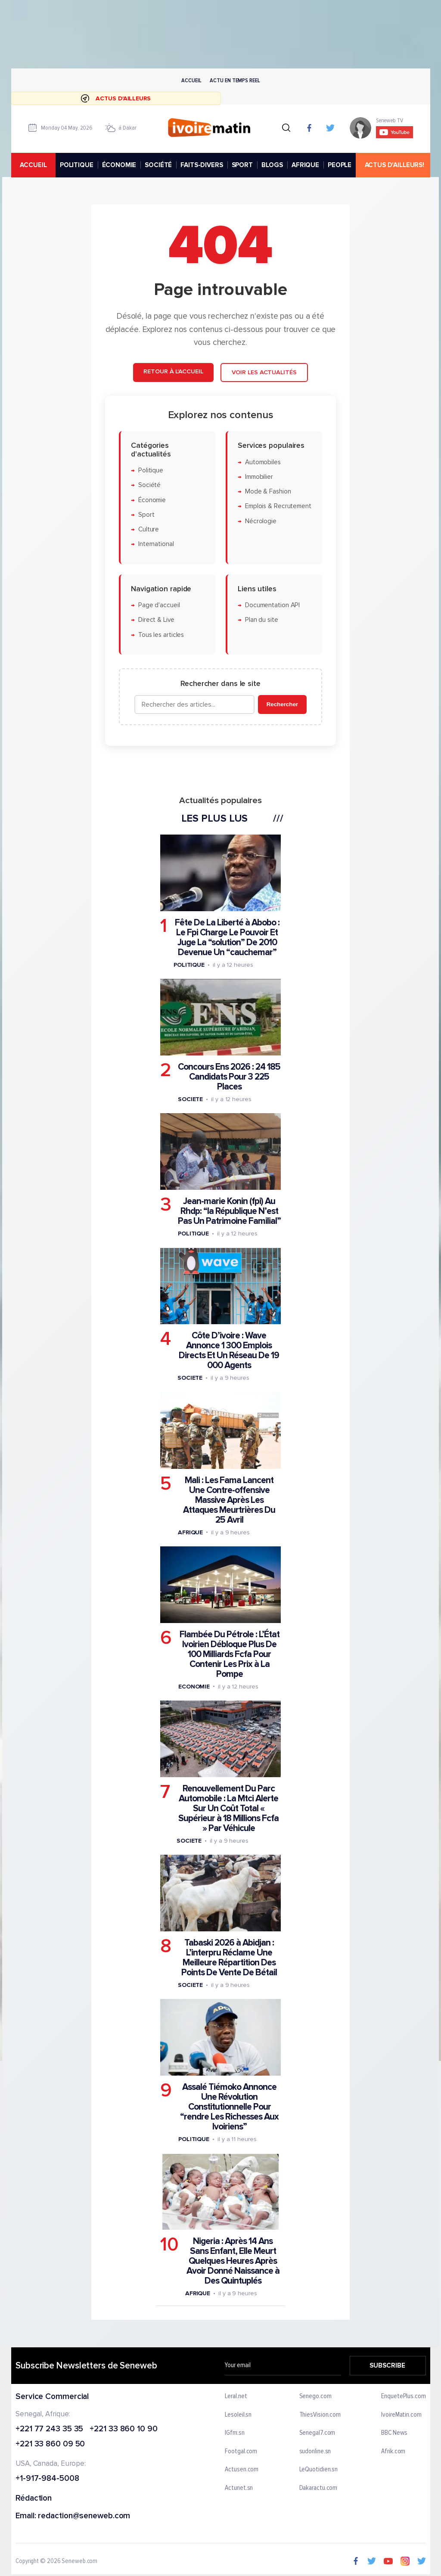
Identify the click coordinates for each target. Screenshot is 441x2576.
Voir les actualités (264, 372)
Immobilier (259, 477)
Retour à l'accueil (173, 371)
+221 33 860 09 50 (50, 2444)
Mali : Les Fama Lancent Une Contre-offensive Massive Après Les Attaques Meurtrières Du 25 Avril (229, 1500)
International (156, 544)
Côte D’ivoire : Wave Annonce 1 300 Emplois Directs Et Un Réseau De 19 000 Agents (229, 1350)
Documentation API (272, 605)
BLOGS (272, 165)
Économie (152, 500)
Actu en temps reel (235, 80)
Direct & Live (156, 620)
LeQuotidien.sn (318, 2470)
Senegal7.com (317, 2433)
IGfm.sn (234, 2433)
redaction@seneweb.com (84, 2516)
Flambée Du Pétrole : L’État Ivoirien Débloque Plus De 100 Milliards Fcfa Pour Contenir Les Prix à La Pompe (230, 1654)
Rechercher (282, 704)
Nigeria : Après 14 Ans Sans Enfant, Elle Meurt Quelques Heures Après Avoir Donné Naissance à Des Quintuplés (233, 2261)
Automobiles (263, 462)
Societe (190, 1099)
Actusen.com (241, 2470)
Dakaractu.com (318, 2488)
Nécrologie (260, 521)
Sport (146, 515)
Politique (150, 470)
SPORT (241, 165)
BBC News (394, 2433)
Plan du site (261, 620)
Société (149, 485)
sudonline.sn (315, 2451)
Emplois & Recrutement (278, 507)
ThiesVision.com (320, 2414)
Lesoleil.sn (238, 2414)
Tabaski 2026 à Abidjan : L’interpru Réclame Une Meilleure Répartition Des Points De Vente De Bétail (229, 1957)
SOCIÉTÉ (158, 165)
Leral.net (236, 2396)
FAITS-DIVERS (201, 165)
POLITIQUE (76, 165)
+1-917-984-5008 (47, 2478)
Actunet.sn (239, 2488)
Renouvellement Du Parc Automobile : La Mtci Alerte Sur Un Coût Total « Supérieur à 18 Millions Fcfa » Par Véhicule (228, 1808)
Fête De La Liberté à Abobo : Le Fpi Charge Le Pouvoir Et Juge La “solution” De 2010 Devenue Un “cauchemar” (227, 937)
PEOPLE (339, 165)
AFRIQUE (305, 165)
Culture (148, 529)
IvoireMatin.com (401, 2414)
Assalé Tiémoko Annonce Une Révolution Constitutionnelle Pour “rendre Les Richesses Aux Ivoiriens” (229, 2107)
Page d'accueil (159, 605)
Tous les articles (161, 635)
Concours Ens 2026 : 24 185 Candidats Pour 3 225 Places (229, 1077)
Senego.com (315, 2396)
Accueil (191, 80)
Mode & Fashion (268, 491)
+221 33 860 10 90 (123, 2428)
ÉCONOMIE (119, 165)
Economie (194, 1686)
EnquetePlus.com (403, 2396)
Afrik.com (393, 2451)
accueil (33, 165)
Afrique (190, 1532)
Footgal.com (241, 2451)
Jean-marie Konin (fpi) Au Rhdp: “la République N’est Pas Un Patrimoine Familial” (229, 1211)
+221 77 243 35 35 (49, 2428)
